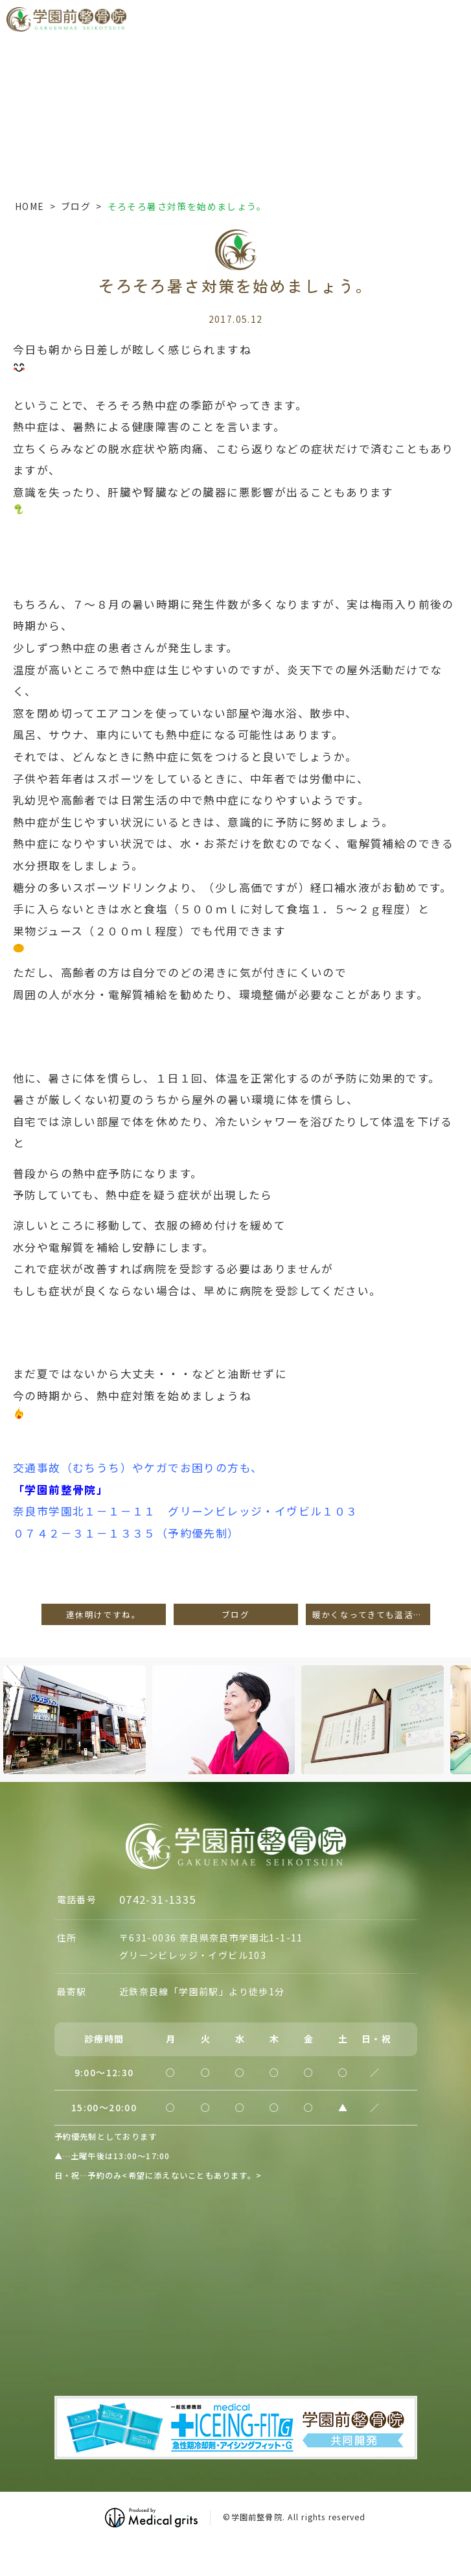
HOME (30, 206)
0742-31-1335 (157, 1899)
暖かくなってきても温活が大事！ (371, 1614)
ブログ (76, 206)
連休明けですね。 (103, 1614)
